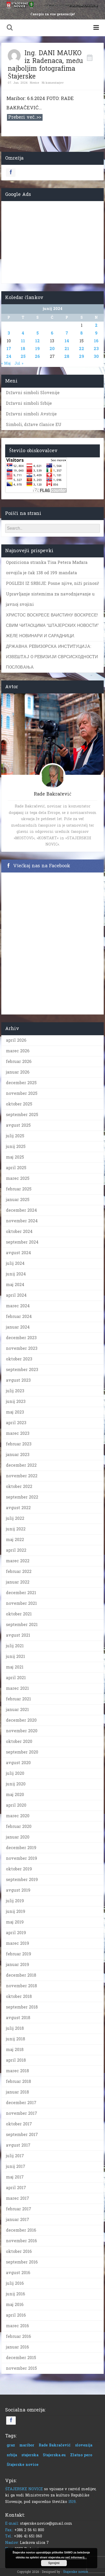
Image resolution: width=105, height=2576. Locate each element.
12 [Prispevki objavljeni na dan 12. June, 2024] (37, 341)
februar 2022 (18, 1571)
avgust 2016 (18, 2272)
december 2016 (21, 2230)
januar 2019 (17, 1964)
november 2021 (21, 1603)
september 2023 (22, 1369)
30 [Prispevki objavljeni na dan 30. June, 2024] (96, 356)
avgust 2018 (18, 2017)
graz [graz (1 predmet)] (11, 2445)
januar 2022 (17, 1582)
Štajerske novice (75, 2572)
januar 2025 (17, 1199)
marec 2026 (17, 1051)
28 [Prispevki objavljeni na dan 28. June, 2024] (66, 356)
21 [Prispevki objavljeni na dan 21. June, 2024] (66, 348)
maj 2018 (14, 2049)
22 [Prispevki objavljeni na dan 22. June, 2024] (81, 348)
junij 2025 (16, 1146)
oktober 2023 (19, 1359)
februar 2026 (18, 1061)
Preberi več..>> (24, 117)
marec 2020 (17, 1816)
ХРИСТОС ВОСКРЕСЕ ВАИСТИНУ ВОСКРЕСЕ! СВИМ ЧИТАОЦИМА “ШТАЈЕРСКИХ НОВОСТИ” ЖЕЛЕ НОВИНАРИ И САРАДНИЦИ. (52, 625)
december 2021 (21, 1592)
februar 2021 (18, 1699)
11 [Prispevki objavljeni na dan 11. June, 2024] (23, 341)
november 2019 (21, 1858)
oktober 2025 (19, 1104)
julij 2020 (15, 1773)
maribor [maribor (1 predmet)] (26, 2445)
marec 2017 (17, 2198)
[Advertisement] (52, 241)
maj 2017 (15, 2177)
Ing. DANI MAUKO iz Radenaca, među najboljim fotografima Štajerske (45, 64)
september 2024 (22, 1242)
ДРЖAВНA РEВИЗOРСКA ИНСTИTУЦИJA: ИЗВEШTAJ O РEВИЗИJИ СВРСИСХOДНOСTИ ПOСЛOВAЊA (52, 657)
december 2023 (21, 1338)
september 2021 (22, 1624)
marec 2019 (17, 1943)
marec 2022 (17, 1561)
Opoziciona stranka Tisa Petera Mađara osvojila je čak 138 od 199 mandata (46, 568)
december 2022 (21, 1465)
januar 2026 (17, 1072)
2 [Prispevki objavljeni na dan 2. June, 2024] (96, 325)
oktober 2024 (19, 1231)
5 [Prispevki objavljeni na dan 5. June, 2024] (37, 333)
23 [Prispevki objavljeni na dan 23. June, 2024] (96, 348)
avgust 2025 (18, 1125)
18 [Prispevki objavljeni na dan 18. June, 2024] (23, 348)
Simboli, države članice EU (33, 424)
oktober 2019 (19, 1869)
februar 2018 (18, 2081)
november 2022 (21, 1476)
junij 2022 (16, 1529)
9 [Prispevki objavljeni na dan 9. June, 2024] (96, 333)
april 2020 (16, 1805)
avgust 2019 (18, 1890)
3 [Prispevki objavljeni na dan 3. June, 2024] (8, 333)
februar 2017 (18, 2209)
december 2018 (21, 1975)
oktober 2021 (19, 1614)
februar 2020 (18, 1826)
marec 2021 (17, 1688)
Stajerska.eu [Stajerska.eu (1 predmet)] (54, 2455)
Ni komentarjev (52, 82)
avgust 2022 (18, 1507)
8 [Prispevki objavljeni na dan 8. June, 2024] (81, 333)
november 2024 (22, 1221)
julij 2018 (15, 2028)
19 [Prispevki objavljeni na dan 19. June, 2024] (37, 348)
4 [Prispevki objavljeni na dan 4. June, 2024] (23, 333)
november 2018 (21, 1986)
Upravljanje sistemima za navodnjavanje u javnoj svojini (50, 599)
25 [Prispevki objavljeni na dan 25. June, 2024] (23, 356)
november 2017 (21, 2113)
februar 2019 (18, 1954)
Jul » (18, 363)
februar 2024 (19, 1316)
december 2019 (21, 1847)
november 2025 (21, 1093)
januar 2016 (17, 2347)
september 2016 (22, 2262)
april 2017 (16, 2187)
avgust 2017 (18, 2145)
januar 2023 (17, 1454)
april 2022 (16, 1550)
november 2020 (21, 1731)
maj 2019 (15, 1922)
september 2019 (22, 1879)
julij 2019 (15, 1901)
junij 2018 (15, 2039)
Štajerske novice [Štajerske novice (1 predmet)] (22, 2464)
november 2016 (21, 2241)
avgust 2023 (18, 1380)
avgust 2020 (18, 1762)
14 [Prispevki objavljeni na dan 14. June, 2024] (66, 341)
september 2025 (22, 1114)
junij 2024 (16, 1274)
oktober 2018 (19, 1996)
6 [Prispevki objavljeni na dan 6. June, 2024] (52, 333)
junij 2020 (16, 1784)
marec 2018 (17, 2071)
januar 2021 (17, 1709)
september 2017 (22, 2134)
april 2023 (16, 1423)
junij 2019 (15, 1911)
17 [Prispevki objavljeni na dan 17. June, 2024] (8, 348)
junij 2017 (15, 2166)
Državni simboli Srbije (29, 403)
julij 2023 (15, 1391)
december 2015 (21, 2357)
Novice (34, 82)
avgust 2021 (18, 1635)
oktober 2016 (19, 2251)
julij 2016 (15, 2283)
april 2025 (16, 1168)
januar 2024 (18, 1327)
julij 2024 (15, 1263)
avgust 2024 (18, 1253)
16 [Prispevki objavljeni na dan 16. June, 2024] (96, 341)
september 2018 (22, 2007)
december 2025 (21, 1083)
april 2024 (16, 1295)
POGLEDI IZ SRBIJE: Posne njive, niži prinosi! (52, 583)
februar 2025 (18, 1189)
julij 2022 (15, 1518)
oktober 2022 (19, 1486)
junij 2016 (15, 2294)
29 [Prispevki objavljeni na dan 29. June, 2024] (81, 356)
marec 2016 (17, 2326)
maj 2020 (15, 1794)
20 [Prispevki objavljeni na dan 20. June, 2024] (52, 348)
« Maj (6, 363)
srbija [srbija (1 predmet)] (12, 2455)
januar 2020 (17, 1837)
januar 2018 (17, 2092)
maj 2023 (15, 1412)
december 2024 (21, 1210)
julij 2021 (15, 1646)
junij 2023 (16, 1401)
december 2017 (21, 2102)
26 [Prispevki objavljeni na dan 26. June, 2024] (37, 356)
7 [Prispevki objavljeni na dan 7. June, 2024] (67, 333)
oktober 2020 (19, 1741)
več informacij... (76, 2557)
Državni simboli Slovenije (33, 392)
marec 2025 (17, 1178)
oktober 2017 (19, 2124)
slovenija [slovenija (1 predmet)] (83, 2445)
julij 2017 (15, 2156)
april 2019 (16, 1932)
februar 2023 (18, 1444)
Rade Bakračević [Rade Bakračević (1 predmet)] (55, 2445)
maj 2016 (14, 2304)
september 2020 (22, 1752)
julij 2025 (15, 1136)
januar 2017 (17, 2219)
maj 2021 (14, 1667)
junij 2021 (15, 1656)
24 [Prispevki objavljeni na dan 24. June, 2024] (8, 356)
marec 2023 (17, 1433)
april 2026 (16, 1040)
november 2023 (21, 1348)
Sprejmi (54, 2563)
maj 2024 (15, 1284)
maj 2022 (15, 1539)
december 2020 (21, 1720)
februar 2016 (18, 2336)
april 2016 (16, 2315)
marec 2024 (18, 1306)
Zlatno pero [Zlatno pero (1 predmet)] (81, 2455)
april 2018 (16, 2060)
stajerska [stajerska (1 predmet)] (29, 2455)
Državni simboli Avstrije (31, 414)
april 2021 (16, 1677)
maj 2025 (15, 1157)
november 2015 (21, 2368)
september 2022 (22, 1497)
